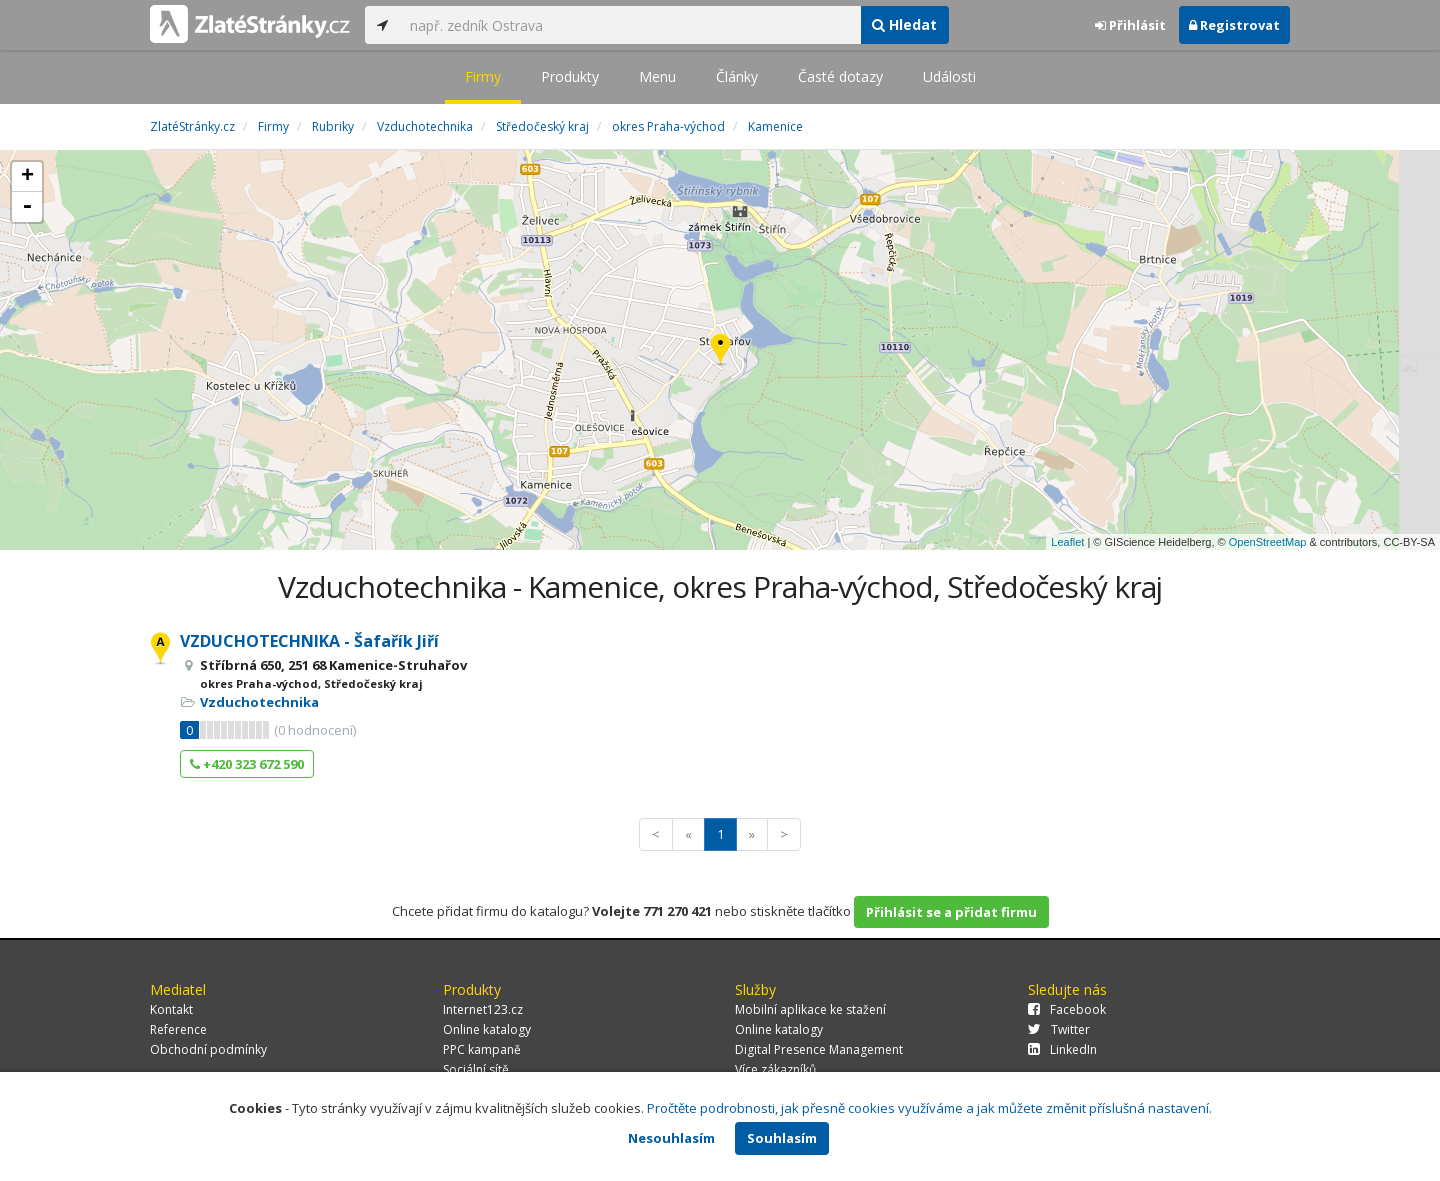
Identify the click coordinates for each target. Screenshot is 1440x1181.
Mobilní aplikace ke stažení (810, 1009)
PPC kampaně (482, 1049)
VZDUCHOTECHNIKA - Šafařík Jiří (309, 641)
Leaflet (1067, 542)
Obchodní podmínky (208, 1049)
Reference (178, 1029)
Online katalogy (487, 1029)
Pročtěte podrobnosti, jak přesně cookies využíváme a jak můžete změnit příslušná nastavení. (929, 1108)
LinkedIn (1062, 1049)
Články (737, 76)
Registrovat (1234, 25)
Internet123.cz (483, 1009)
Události (949, 76)
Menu (657, 76)
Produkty (570, 76)
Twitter (1059, 1029)
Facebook (1067, 1009)
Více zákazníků (775, 1069)
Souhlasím (782, 1138)
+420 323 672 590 (247, 764)
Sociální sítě (476, 1069)
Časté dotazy (840, 76)
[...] (630, 25)
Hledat (904, 24)
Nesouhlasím (671, 1138)
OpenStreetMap (1268, 542)
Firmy (483, 76)
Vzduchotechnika (259, 702)
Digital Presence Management (819, 1049)
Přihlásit (1130, 25)
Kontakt (171, 1009)
